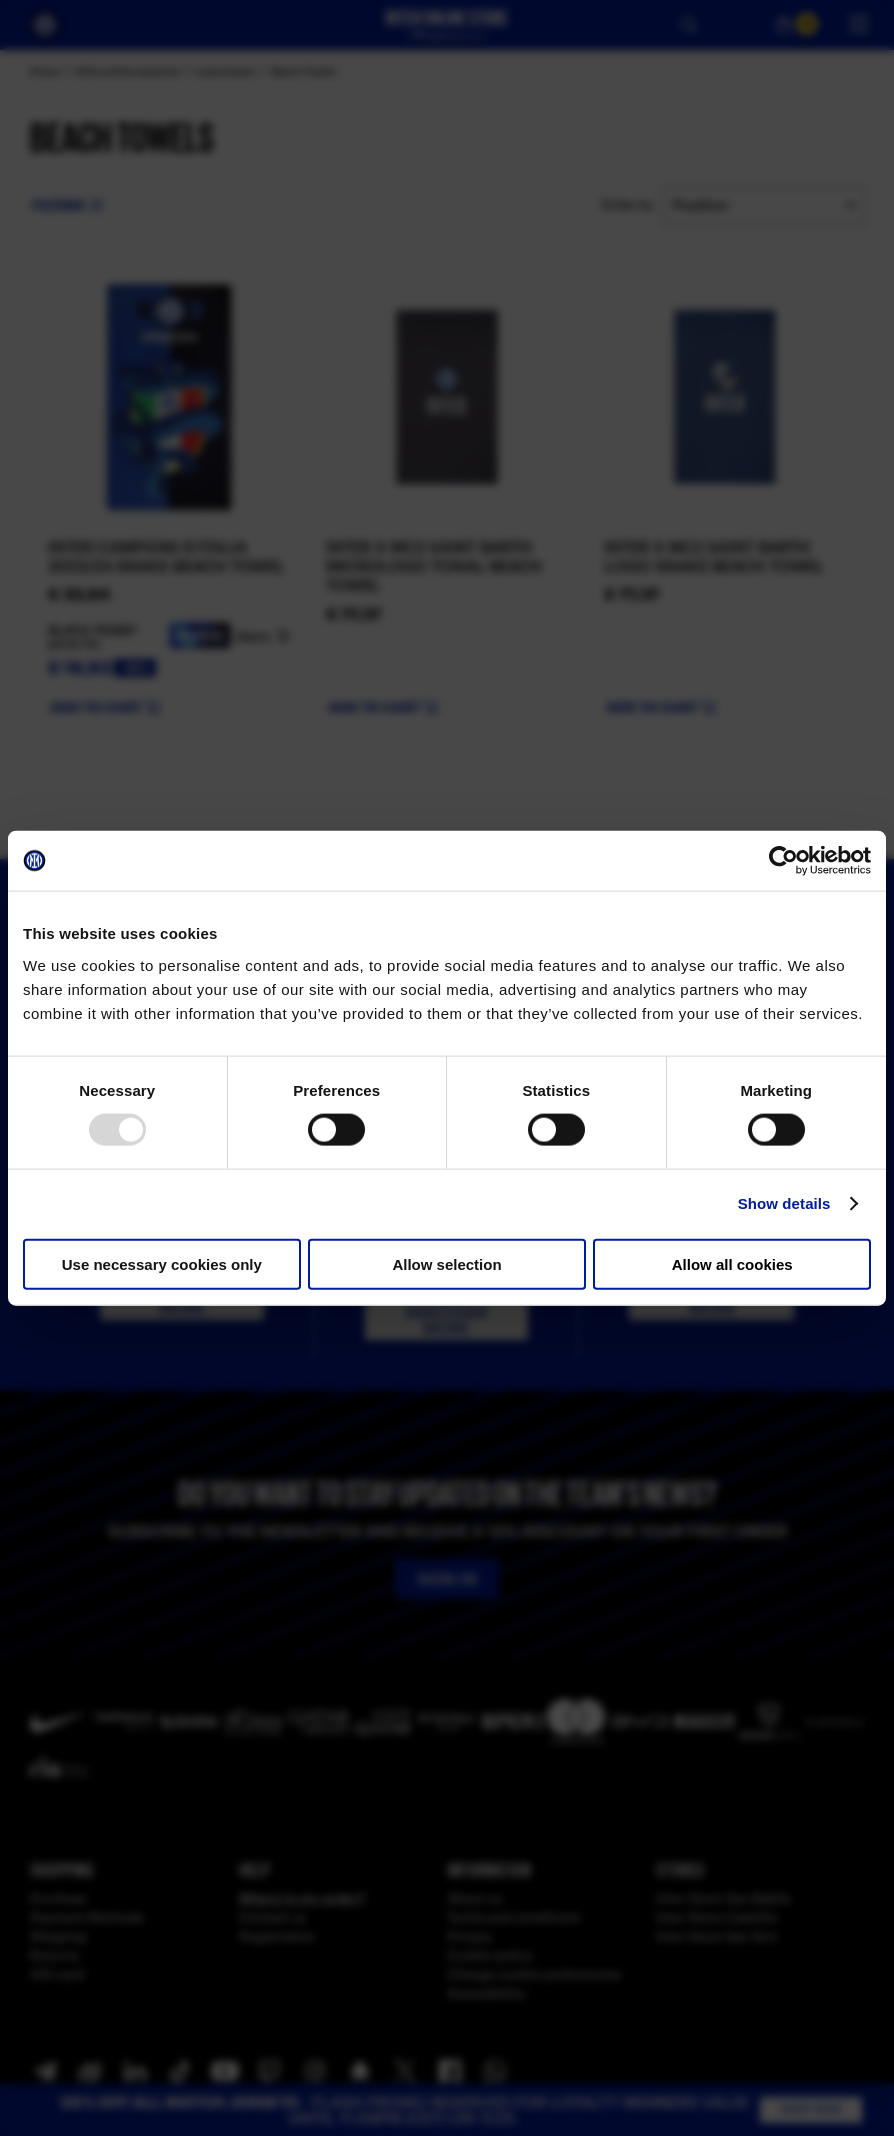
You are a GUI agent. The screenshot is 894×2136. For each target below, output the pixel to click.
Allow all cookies (732, 1263)
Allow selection (446, 1263)
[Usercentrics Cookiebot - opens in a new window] (783, 861)
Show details (784, 1203)
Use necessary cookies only (162, 1263)
